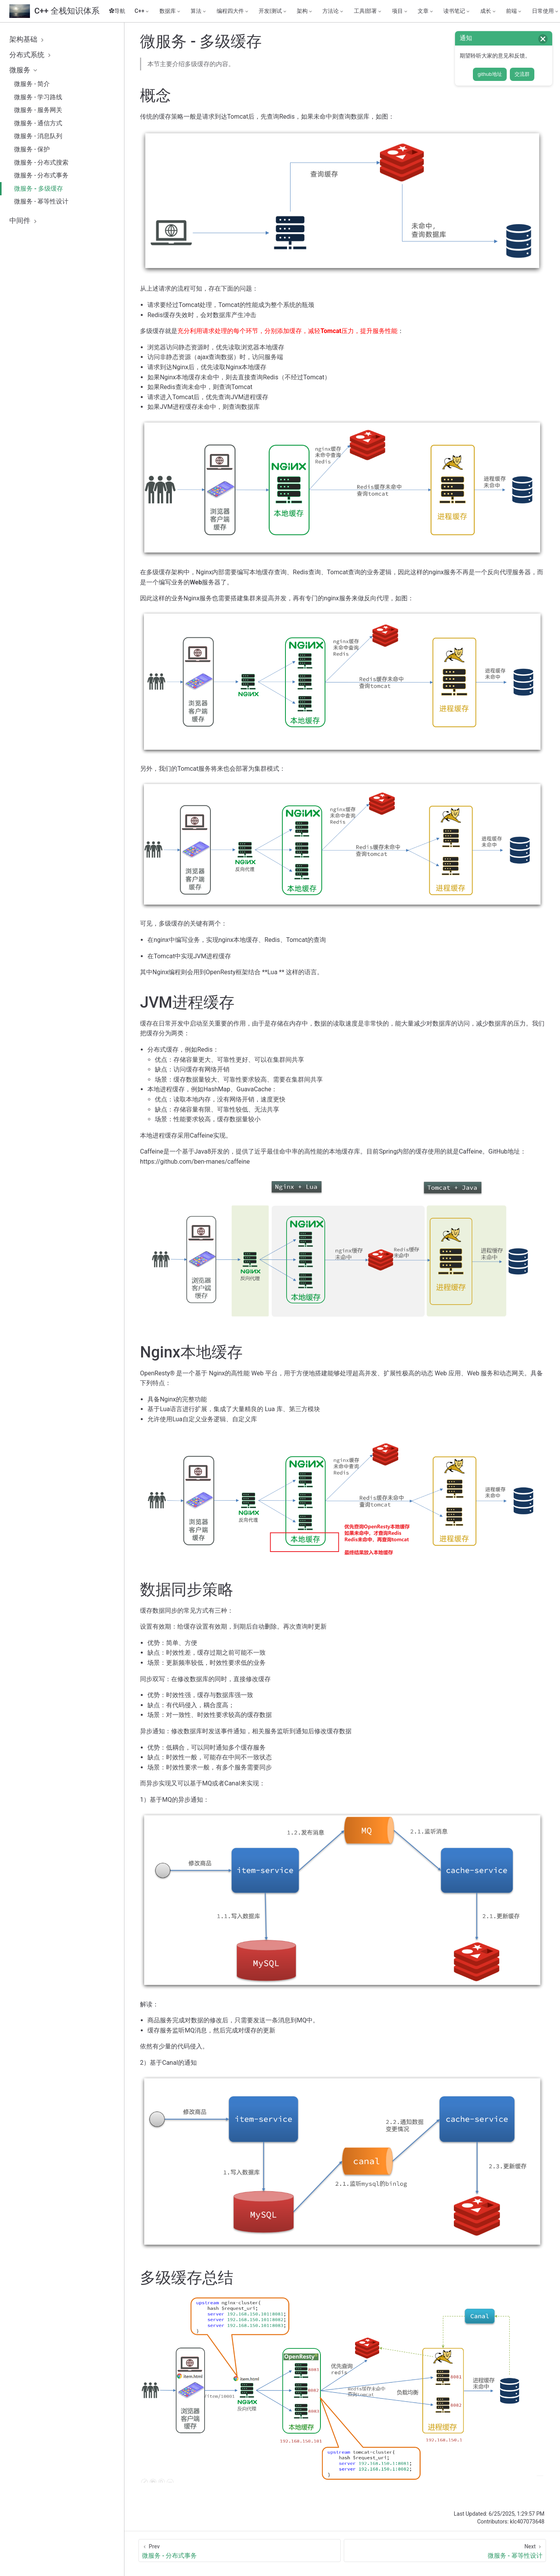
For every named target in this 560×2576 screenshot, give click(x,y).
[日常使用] (545, 11)
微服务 (24, 70)
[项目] (400, 11)
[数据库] (170, 11)
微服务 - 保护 (32, 149)
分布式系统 (31, 55)
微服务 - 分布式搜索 (41, 162)
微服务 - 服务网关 (38, 110)
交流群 (522, 74)
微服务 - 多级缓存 (38, 188)
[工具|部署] (368, 11)
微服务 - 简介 (32, 84)
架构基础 (27, 39)
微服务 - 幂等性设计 (41, 201)
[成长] (488, 11)
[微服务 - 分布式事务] (239, 2550)
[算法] (199, 11)
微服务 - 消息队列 (38, 136)
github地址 (490, 74)
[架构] (305, 11)
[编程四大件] (233, 11)
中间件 (24, 220)
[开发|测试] (273, 11)
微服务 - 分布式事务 (41, 175)
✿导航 (117, 11)
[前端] (514, 11)
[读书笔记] (457, 11)
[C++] (142, 11)
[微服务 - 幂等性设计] (445, 2550)
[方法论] (333, 11)
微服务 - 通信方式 (38, 123)
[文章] (426, 11)
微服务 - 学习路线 (38, 97)
